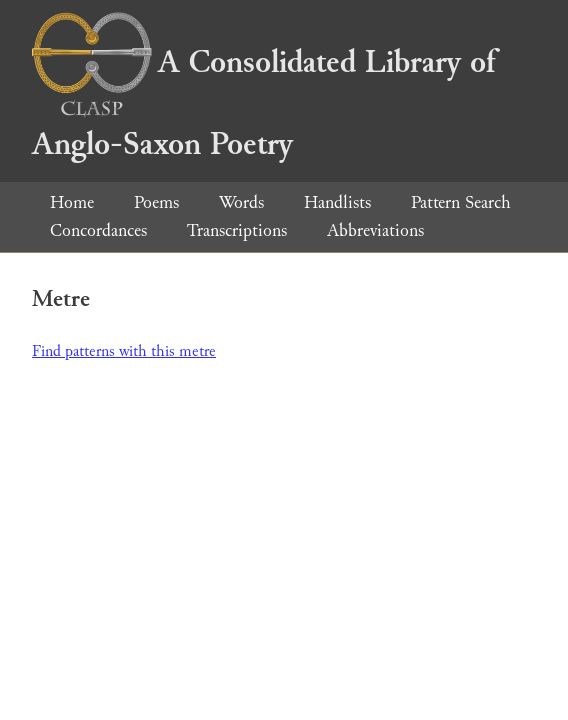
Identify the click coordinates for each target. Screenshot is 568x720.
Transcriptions (237, 230)
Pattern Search (461, 202)
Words (241, 202)
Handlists (337, 202)
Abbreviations (375, 230)
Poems (156, 202)
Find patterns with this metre (124, 351)
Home (72, 202)
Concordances (98, 230)
